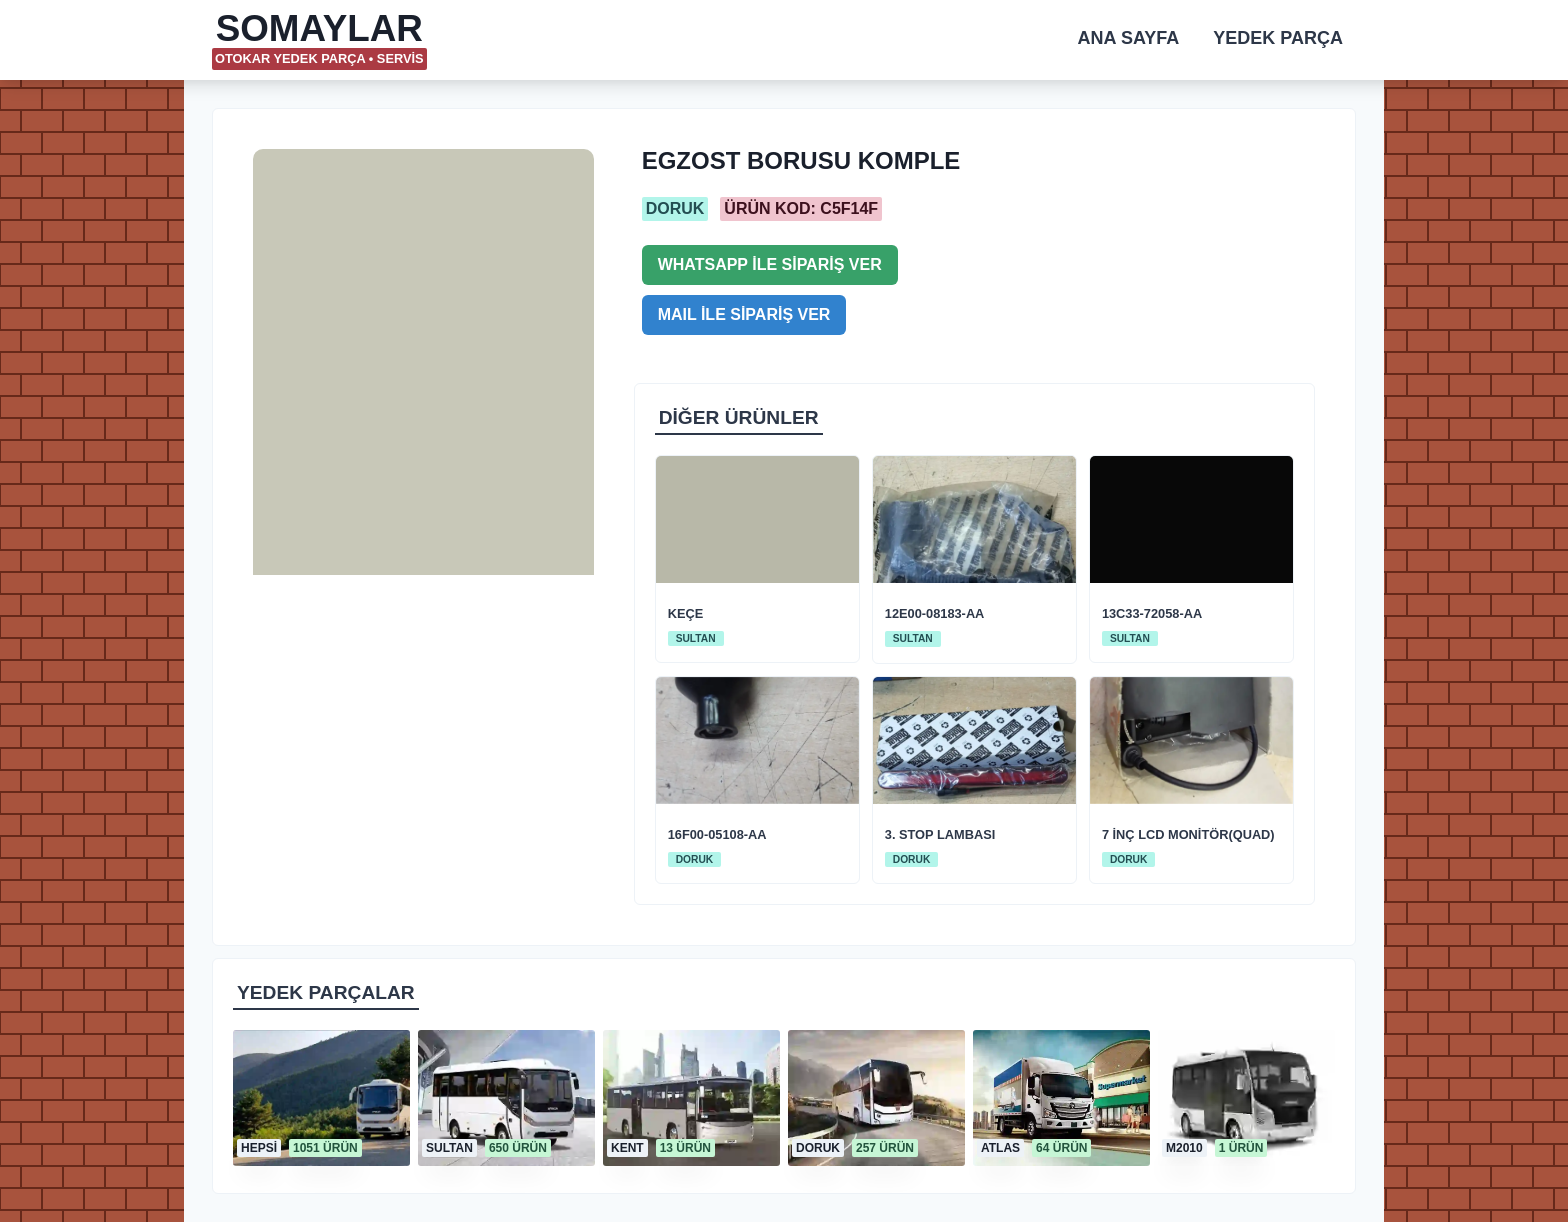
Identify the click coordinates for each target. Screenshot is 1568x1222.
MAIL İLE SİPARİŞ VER (744, 314)
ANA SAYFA (1129, 38)
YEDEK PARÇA (1278, 38)
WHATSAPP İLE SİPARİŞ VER (770, 264)
